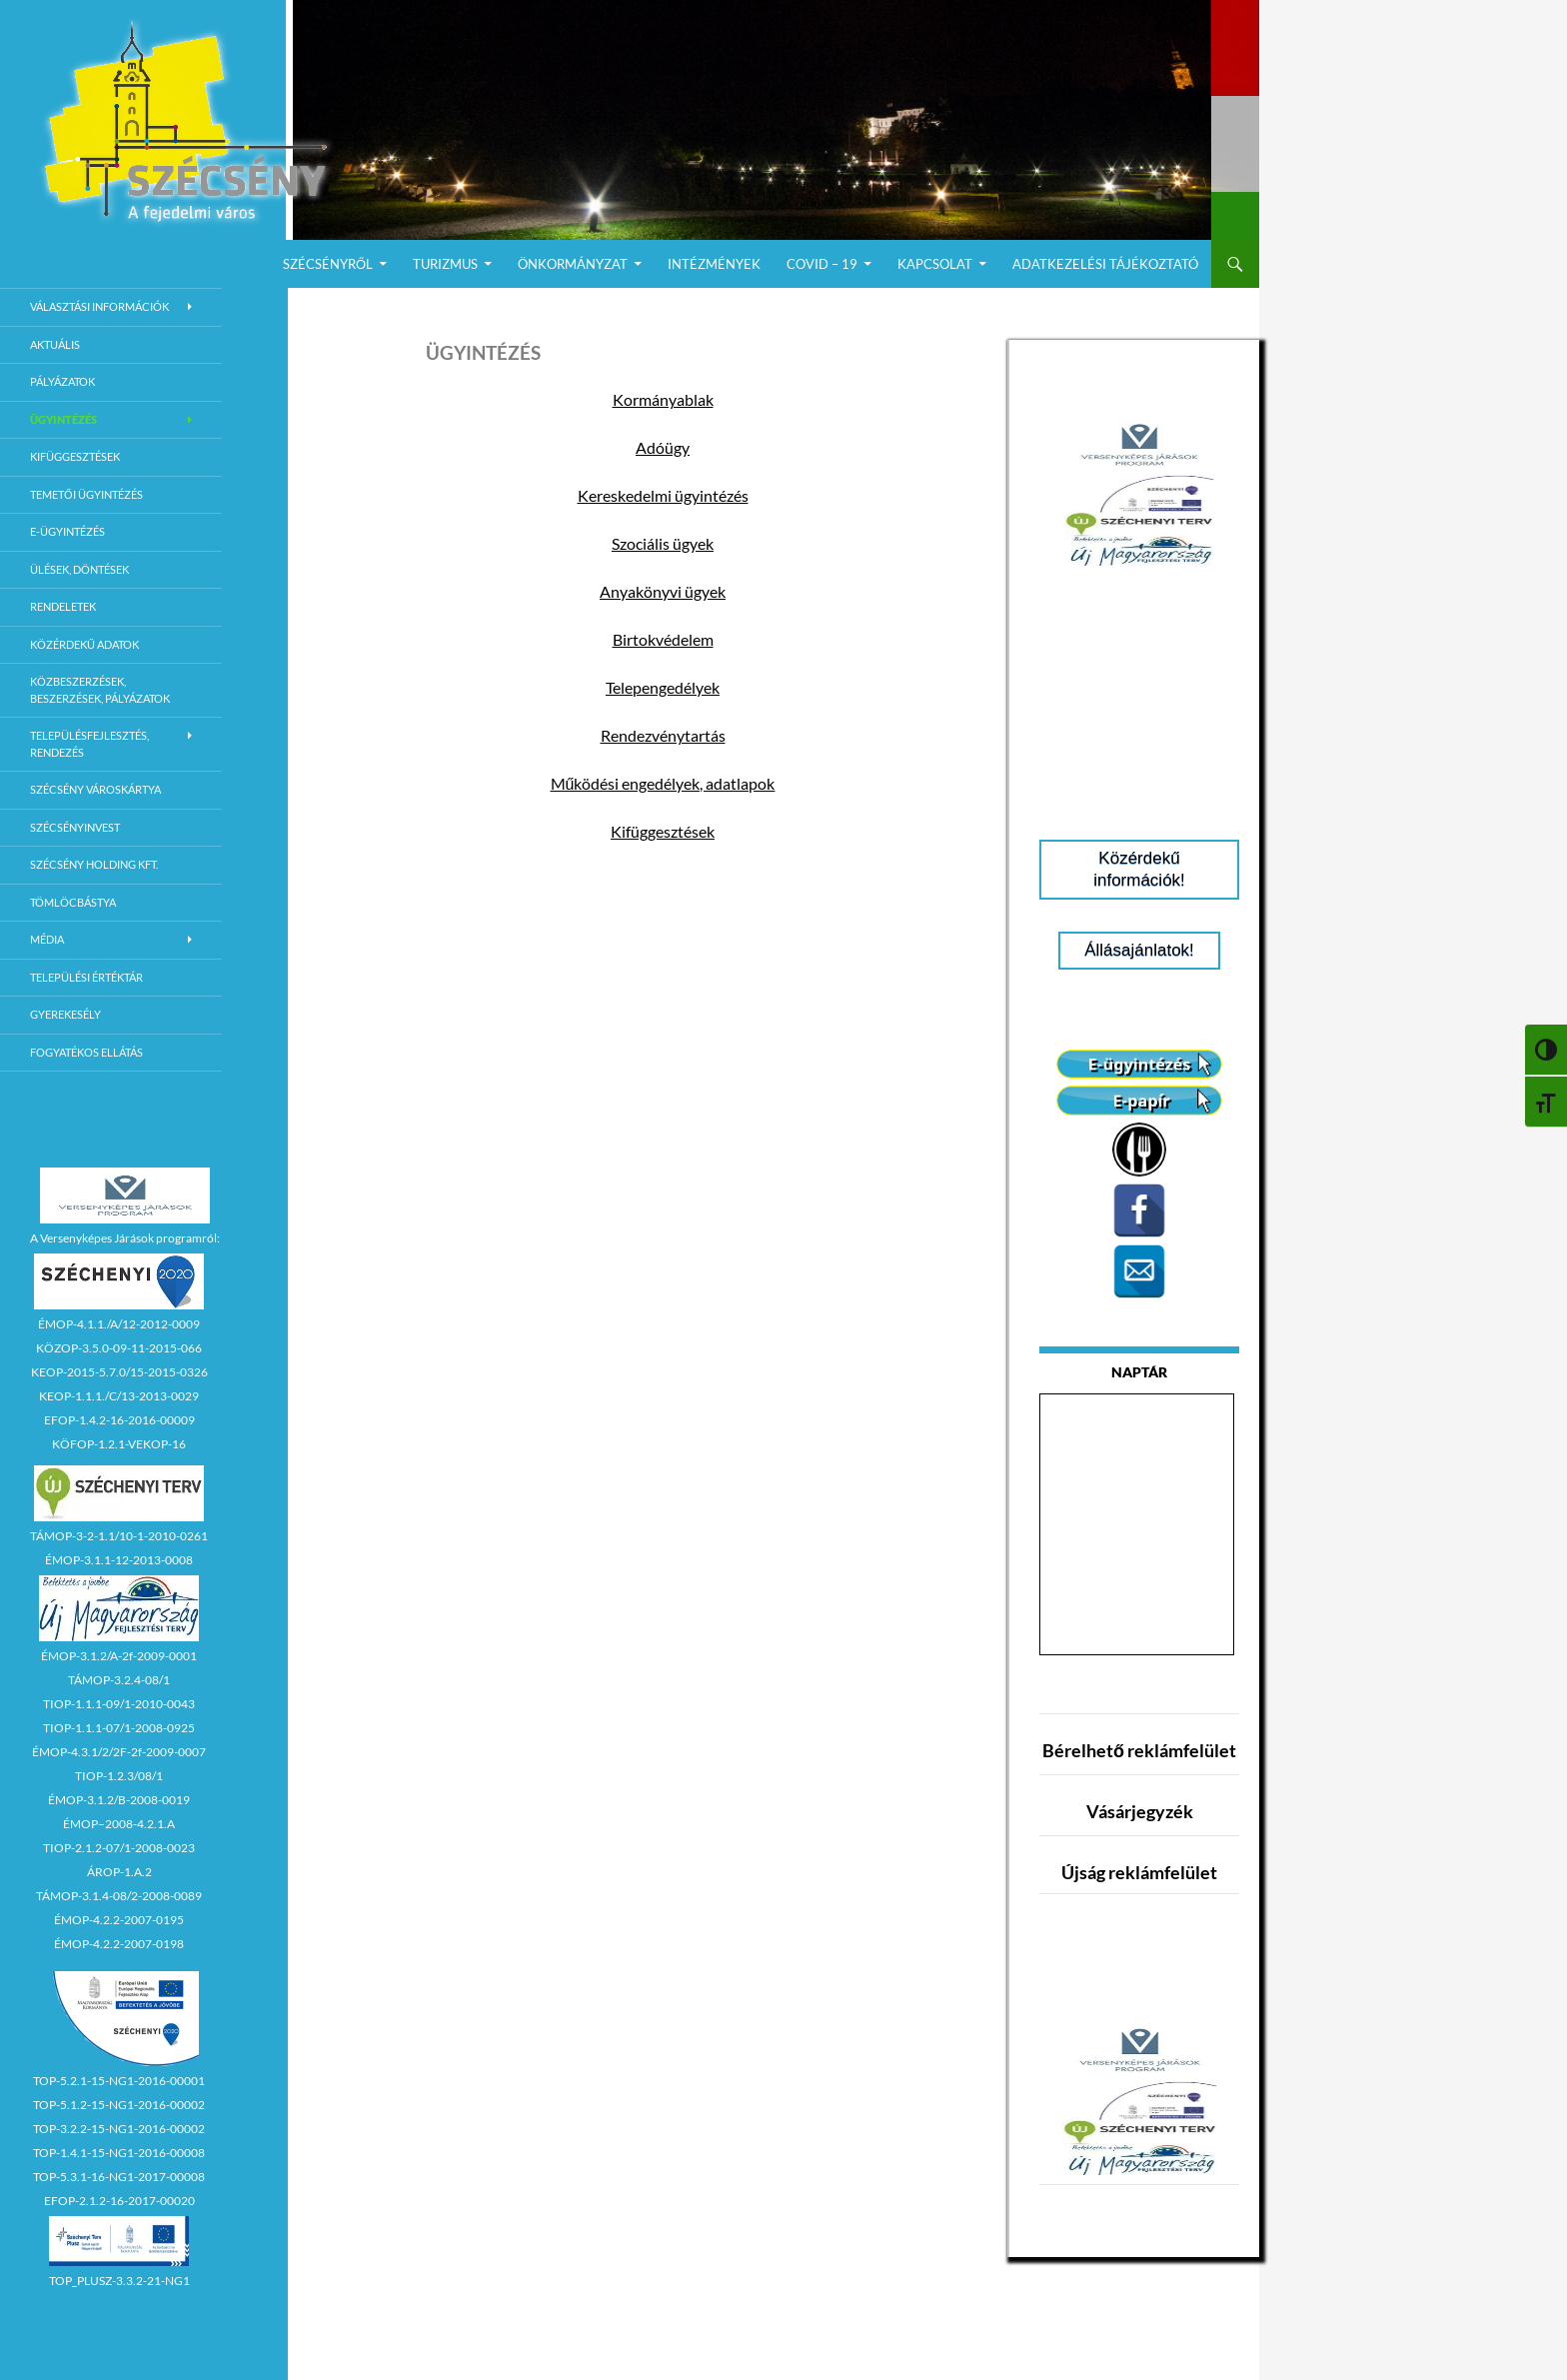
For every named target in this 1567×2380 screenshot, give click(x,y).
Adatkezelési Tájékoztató (1105, 264)
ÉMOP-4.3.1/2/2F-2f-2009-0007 (119, 1751)
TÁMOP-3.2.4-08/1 (119, 1679)
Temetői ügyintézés (86, 494)
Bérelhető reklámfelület (1139, 1750)
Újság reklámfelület (1139, 1872)
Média (47, 939)
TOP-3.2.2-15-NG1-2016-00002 (119, 2128)
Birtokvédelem (663, 639)
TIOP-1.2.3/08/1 (119, 1775)
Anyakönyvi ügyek (663, 591)
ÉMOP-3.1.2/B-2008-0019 (119, 1799)
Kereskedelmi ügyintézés (663, 495)
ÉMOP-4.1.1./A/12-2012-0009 (119, 1323)
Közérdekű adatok (84, 644)
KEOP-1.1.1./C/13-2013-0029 (119, 1395)
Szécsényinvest (75, 827)
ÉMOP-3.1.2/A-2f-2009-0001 (119, 1655)
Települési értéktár (86, 977)
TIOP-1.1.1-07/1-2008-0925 (119, 1727)
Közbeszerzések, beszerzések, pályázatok (100, 690)
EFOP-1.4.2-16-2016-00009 (119, 1419)
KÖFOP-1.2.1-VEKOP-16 (119, 1443)
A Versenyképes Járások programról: (125, 1237)
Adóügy (663, 447)
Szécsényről (328, 264)
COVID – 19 (821, 264)
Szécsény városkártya (95, 789)
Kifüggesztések (663, 831)
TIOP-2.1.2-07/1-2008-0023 (119, 1847)
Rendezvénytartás (663, 735)
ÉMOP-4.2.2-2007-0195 (119, 1919)
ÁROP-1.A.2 (119, 1871)
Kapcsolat (934, 264)
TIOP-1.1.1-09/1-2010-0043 (119, 1703)
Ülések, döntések (79, 569)
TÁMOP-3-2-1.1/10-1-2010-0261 (119, 1535)
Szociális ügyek (663, 543)
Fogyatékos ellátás (86, 1052)
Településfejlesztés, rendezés (89, 744)
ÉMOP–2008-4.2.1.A (119, 1823)
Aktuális (55, 344)
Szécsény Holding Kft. (94, 864)
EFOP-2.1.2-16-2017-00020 (119, 2200)
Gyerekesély (65, 1014)
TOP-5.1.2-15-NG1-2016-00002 (119, 2104)
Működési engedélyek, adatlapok (663, 783)
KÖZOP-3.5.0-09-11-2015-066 (119, 1347)
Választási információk (99, 306)
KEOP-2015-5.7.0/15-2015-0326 (119, 1371)
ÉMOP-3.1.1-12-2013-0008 (119, 1559)
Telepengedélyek (663, 687)
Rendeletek (63, 606)
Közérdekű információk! (1139, 869)
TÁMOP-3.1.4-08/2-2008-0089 (119, 1895)
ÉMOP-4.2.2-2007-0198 (119, 1943)
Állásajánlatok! (1139, 950)
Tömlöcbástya (73, 902)
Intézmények (714, 264)
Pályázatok (62, 381)
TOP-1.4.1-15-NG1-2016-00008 (119, 2152)
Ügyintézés (63, 419)
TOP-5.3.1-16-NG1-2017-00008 (119, 2176)
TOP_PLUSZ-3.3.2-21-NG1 (119, 2280)
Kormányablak (663, 399)
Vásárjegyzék (1139, 1811)
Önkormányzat (573, 264)
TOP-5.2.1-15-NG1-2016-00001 (119, 2080)
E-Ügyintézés (67, 531)
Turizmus (445, 264)
